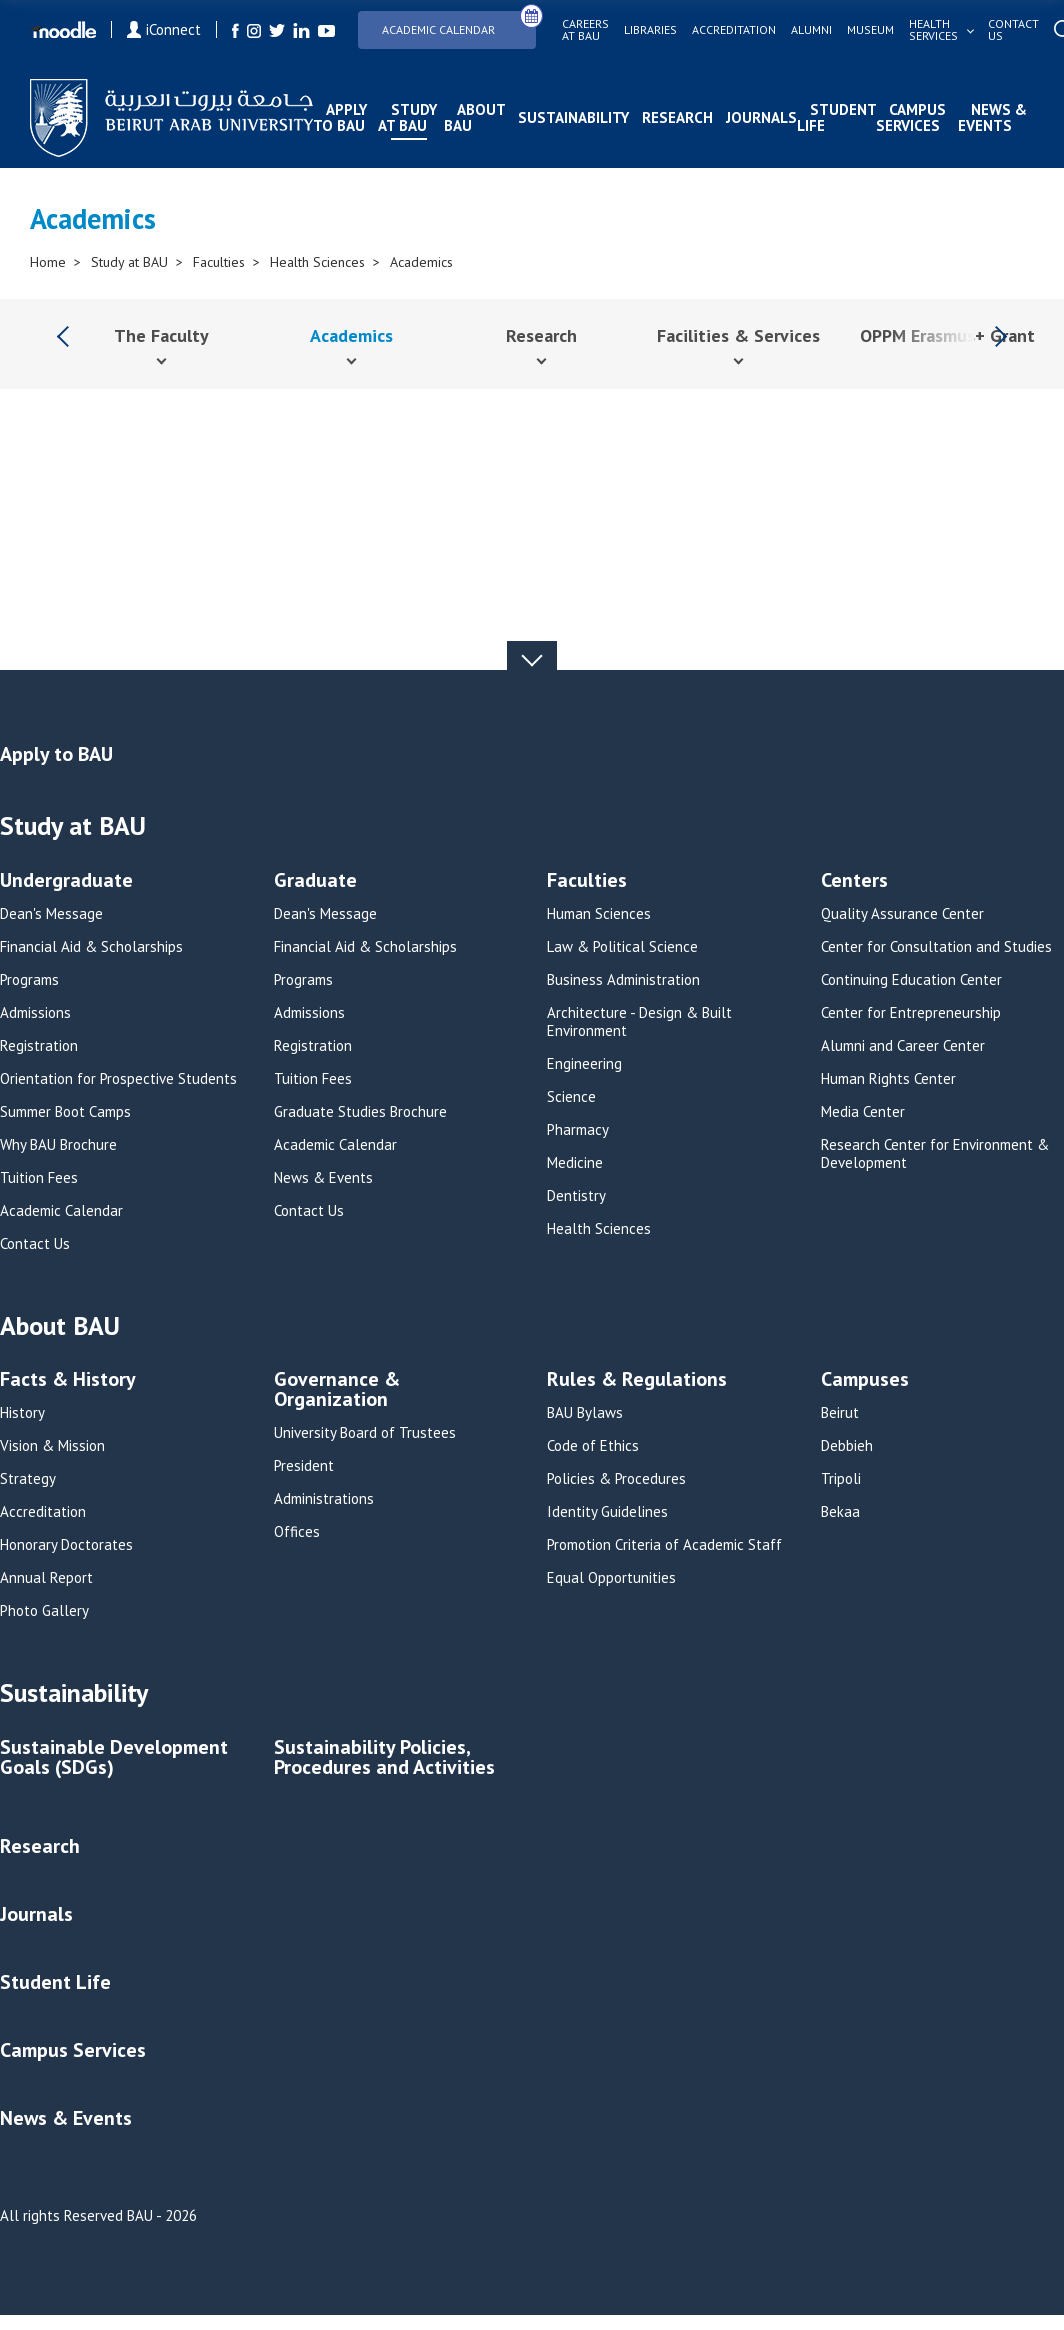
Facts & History (68, 1380)
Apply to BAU (340, 117)
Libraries (650, 30)
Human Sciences (599, 914)
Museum (870, 30)
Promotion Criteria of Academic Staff (664, 1545)
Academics (421, 262)
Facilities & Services (738, 335)
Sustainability (573, 117)
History (22, 1413)
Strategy (28, 1479)
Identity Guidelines (607, 1512)
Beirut (840, 1413)
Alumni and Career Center (903, 1046)
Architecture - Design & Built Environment (639, 1022)
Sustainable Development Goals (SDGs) (114, 1758)
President (304, 1466)
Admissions (35, 1013)
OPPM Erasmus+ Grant (947, 335)
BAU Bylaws (585, 1413)
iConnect (164, 29)
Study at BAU (407, 117)
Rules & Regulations (637, 1380)
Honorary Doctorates (66, 1545)
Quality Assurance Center (902, 914)
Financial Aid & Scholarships (91, 947)
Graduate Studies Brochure (360, 1112)
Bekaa (840, 1512)
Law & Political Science (622, 947)
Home (48, 262)
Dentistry (576, 1196)
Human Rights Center (888, 1079)
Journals (761, 117)
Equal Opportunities (611, 1578)
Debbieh (847, 1446)
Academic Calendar (459, 23)
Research (677, 117)
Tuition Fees (39, 1178)
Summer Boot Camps (65, 1112)
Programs (29, 980)
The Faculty (161, 335)
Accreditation (734, 30)
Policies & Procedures (616, 1479)
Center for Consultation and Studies (936, 947)
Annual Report (46, 1578)
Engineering (584, 1064)
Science (571, 1097)
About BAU (474, 117)
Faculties (219, 262)
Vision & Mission (52, 1446)
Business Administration (623, 980)
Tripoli (841, 1479)
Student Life (836, 117)
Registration (39, 1046)
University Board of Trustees (365, 1433)
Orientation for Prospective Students (118, 1079)
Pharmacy (578, 1130)
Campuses (865, 1380)
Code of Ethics (593, 1446)
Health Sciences (317, 262)
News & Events (992, 117)
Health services (933, 30)
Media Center (863, 1112)
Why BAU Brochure (58, 1145)
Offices (297, 1532)
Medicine (575, 1163)
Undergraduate (66, 881)
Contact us (1013, 30)
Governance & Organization (337, 1390)
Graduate (315, 881)
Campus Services (911, 117)
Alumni (811, 30)
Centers (854, 881)
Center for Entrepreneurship (911, 1013)
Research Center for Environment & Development (935, 1154)
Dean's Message (51, 914)
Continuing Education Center (911, 980)
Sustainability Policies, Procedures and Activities (384, 1758)
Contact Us (35, 1244)
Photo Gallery (44, 1611)
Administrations (324, 1499)
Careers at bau (585, 30)
